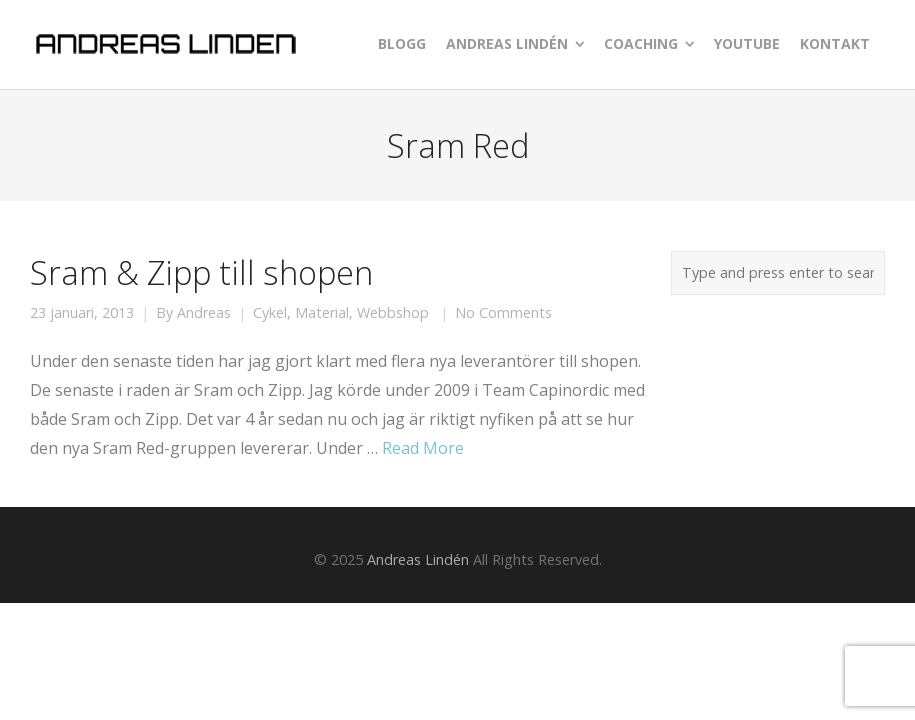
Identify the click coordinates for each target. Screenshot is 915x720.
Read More (423, 448)
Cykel (270, 313)
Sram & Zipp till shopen (201, 272)
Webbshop (393, 313)
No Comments (503, 313)
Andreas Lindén (418, 559)
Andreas (204, 313)
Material (322, 313)
